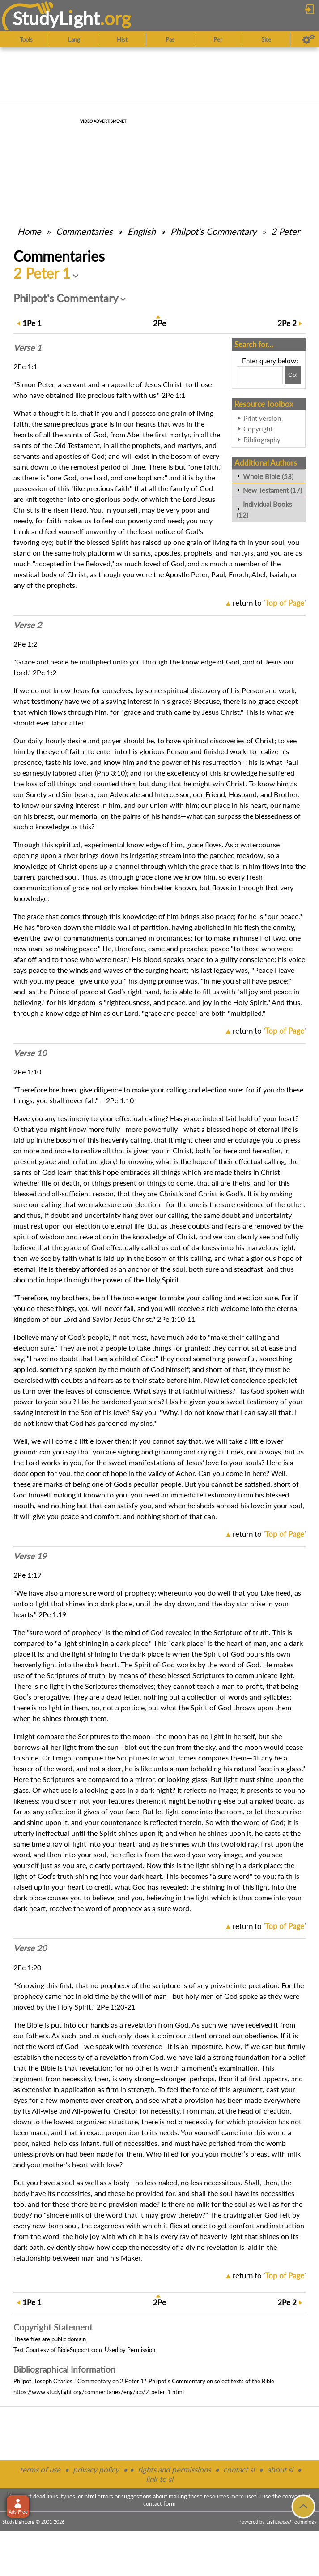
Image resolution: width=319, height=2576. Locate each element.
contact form (159, 2503)
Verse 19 (30, 1556)
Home (29, 231)
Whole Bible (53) (268, 476)
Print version (262, 418)
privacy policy (96, 2469)
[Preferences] (308, 39)
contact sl (239, 2469)
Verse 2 (27, 625)
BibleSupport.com (79, 2349)
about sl (280, 2469)
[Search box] (260, 375)
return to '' (269, 603)
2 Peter (285, 231)
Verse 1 (27, 348)
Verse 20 (30, 1948)
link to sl (159, 2479)
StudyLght (56, 18)
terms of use (40, 2469)
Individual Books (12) (264, 509)
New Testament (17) (272, 490)
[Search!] (293, 375)
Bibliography (262, 440)
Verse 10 (30, 1053)
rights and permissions (174, 2469)
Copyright (257, 429)
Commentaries (84, 231)
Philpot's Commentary (213, 231)
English (142, 231)
